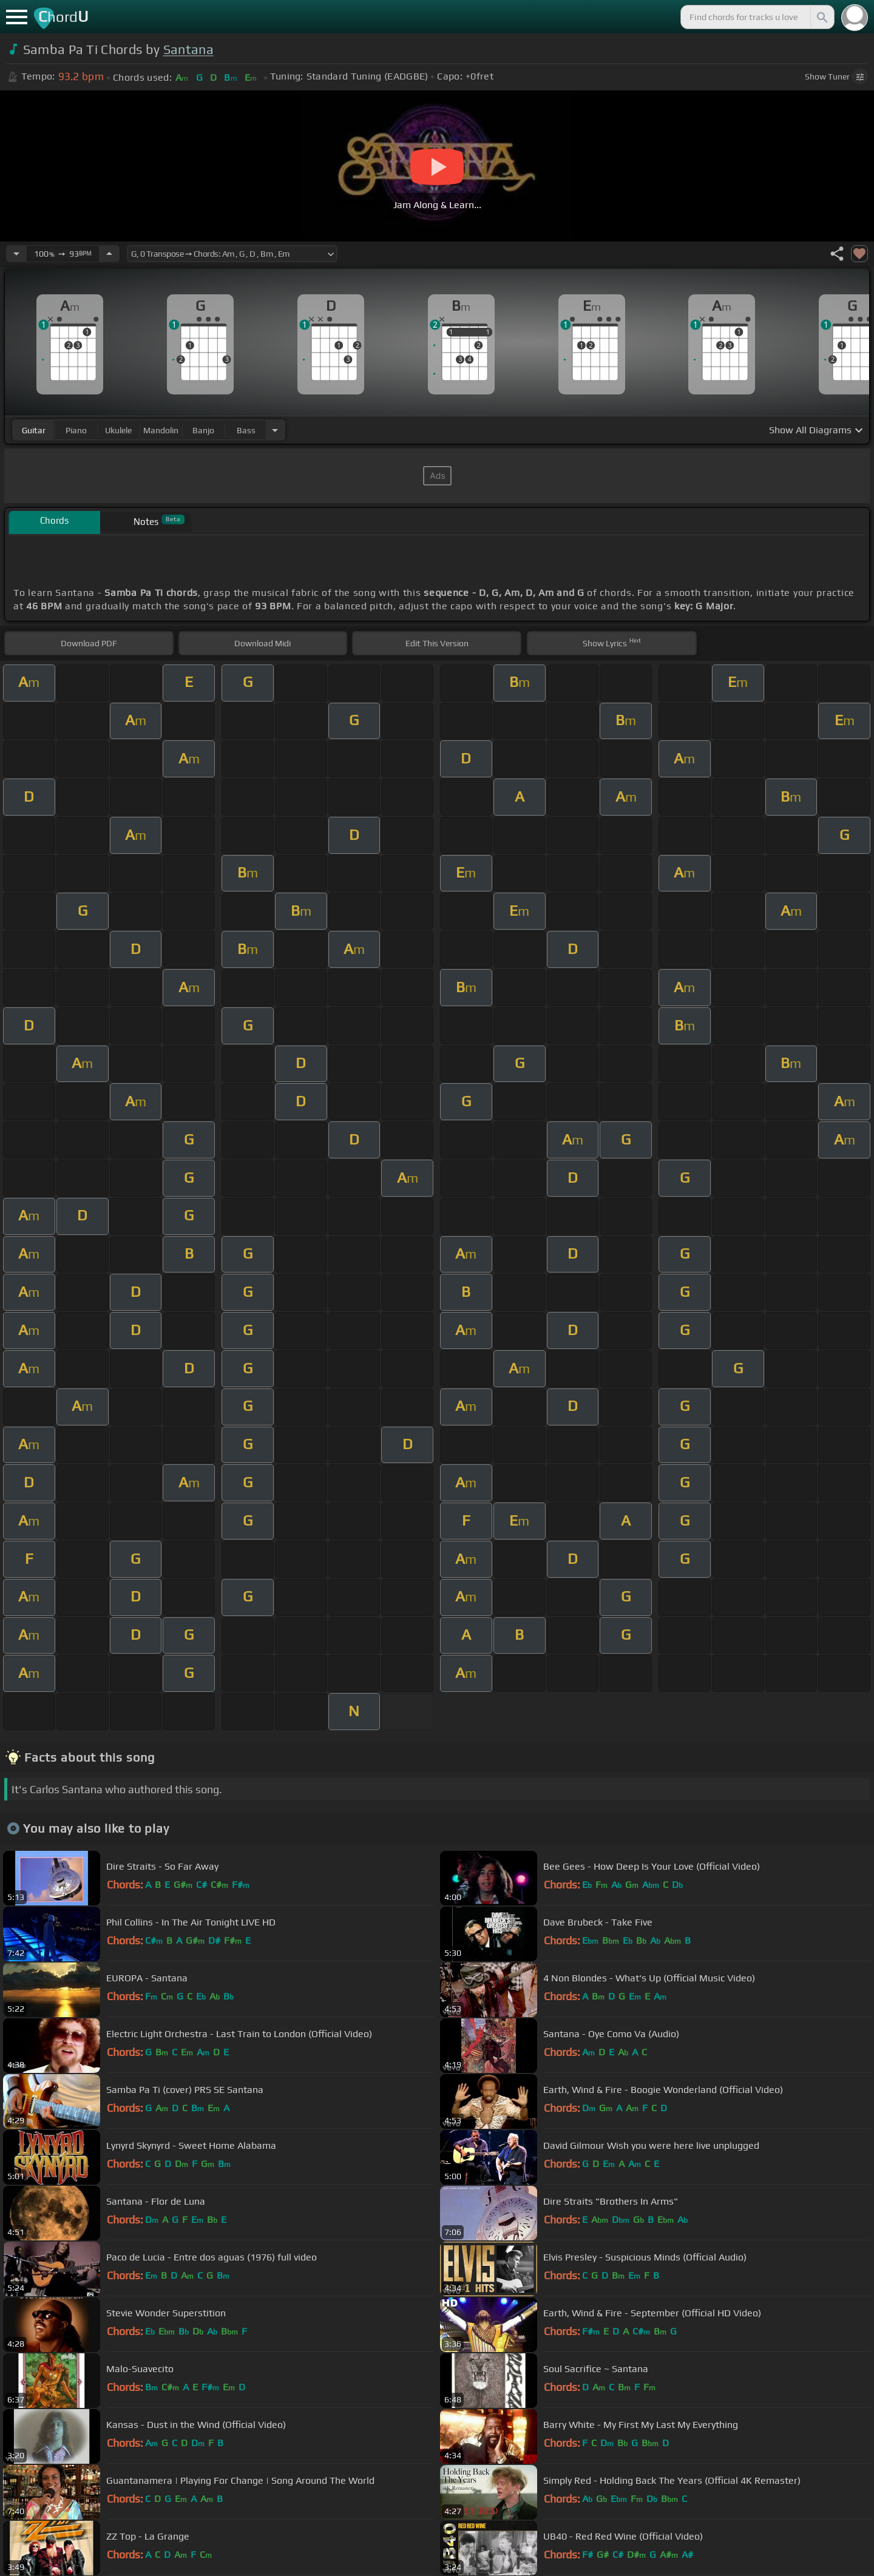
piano (76, 430)
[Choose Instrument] (275, 430)
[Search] (821, 17)
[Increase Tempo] (109, 253)
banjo (203, 430)
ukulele (118, 430)
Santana (188, 49)
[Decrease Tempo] (16, 253)
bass (246, 430)
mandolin (160, 430)
